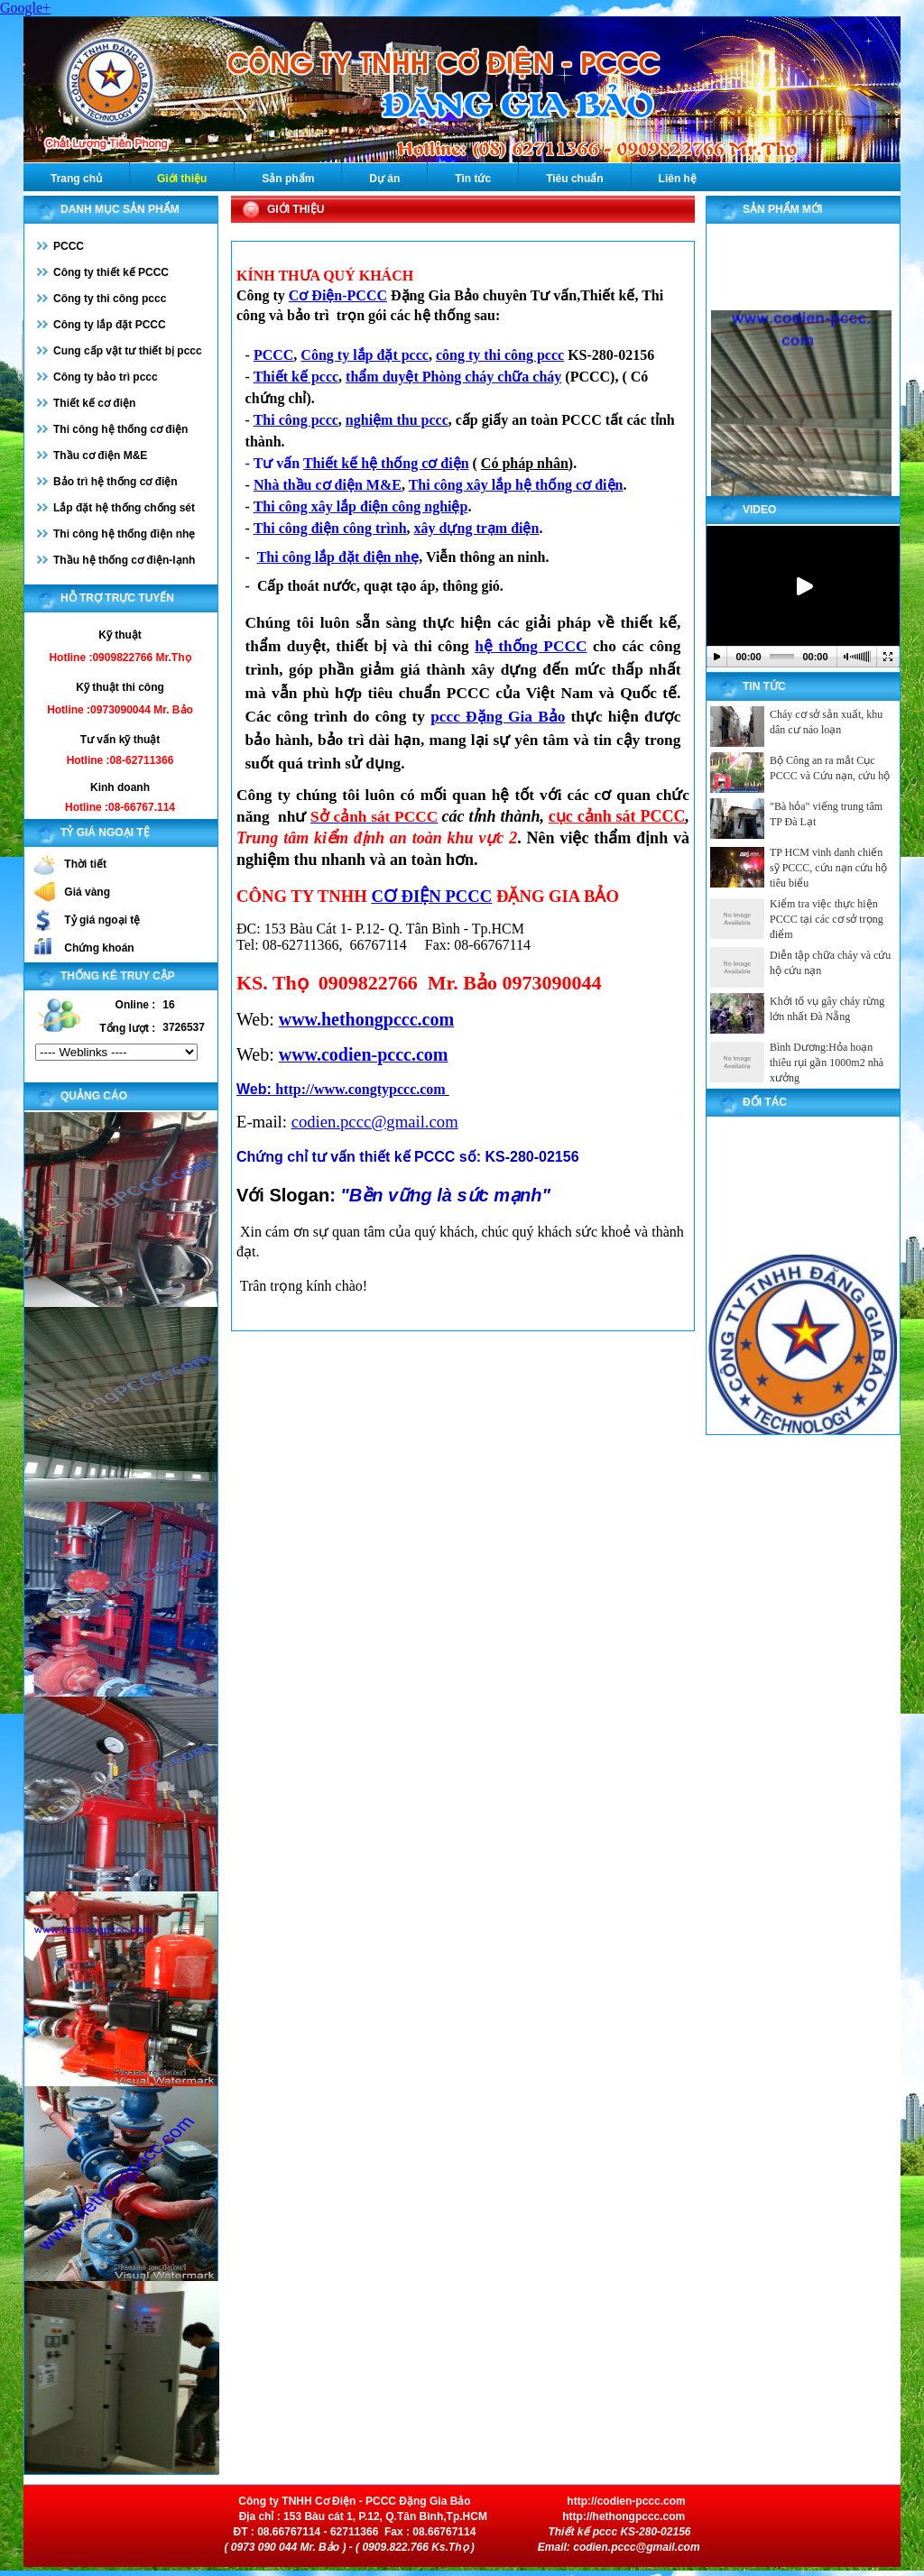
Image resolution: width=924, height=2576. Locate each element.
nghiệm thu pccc (397, 420)
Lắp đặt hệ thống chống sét (124, 507)
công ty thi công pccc (500, 355)
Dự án (384, 178)
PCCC (68, 246)
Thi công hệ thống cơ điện (120, 429)
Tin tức (473, 178)
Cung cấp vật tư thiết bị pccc (127, 351)
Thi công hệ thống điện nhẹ (124, 534)
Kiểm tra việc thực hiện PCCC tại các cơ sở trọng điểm (826, 919)
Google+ (25, 7)
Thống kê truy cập (117, 976)
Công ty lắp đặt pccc (364, 355)
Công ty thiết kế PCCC (111, 272)
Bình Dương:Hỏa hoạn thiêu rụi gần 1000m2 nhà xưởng (826, 1062)
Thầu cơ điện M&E (100, 455)
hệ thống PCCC (531, 646)
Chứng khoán (99, 948)
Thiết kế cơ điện (94, 403)
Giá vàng (87, 892)
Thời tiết (85, 864)
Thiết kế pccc (296, 376)
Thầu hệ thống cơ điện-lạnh (124, 560)
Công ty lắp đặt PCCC (109, 324)
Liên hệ (678, 178)
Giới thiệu (182, 178)
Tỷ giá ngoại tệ (102, 920)
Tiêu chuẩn (574, 178)
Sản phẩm (288, 178)
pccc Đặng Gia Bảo (497, 716)
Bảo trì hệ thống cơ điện (115, 481)
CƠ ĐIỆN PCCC (431, 896)
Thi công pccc (296, 420)
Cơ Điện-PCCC (338, 295)
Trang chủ (76, 178)
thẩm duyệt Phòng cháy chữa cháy (453, 376)
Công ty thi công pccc (109, 298)
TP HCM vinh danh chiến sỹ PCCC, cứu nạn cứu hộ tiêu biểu (828, 867)
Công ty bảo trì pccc (105, 377)
